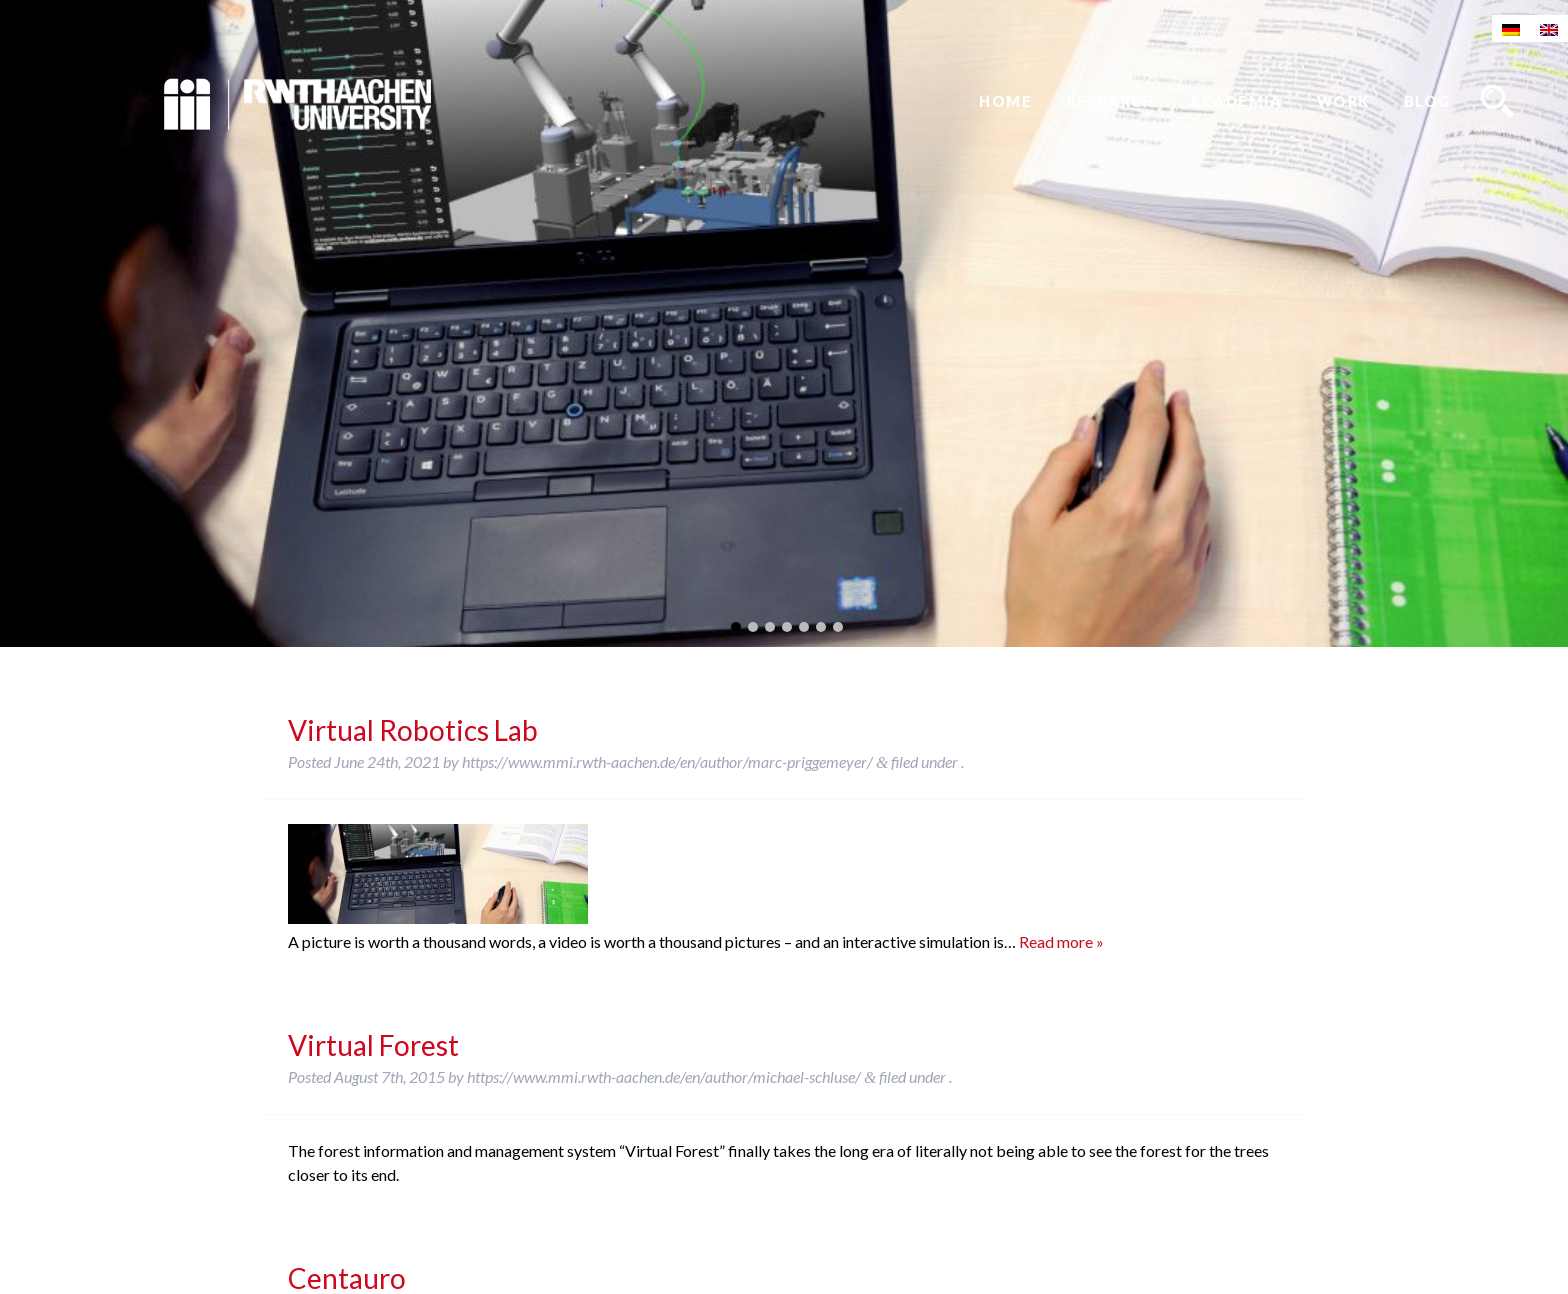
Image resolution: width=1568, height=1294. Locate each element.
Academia (1236, 101)
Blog (1427, 101)
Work (1343, 101)
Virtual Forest (373, 1045)
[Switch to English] (1549, 28)
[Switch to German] (1511, 28)
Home (1005, 101)
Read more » (1061, 941)
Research (1111, 101)
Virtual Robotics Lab (413, 730)
